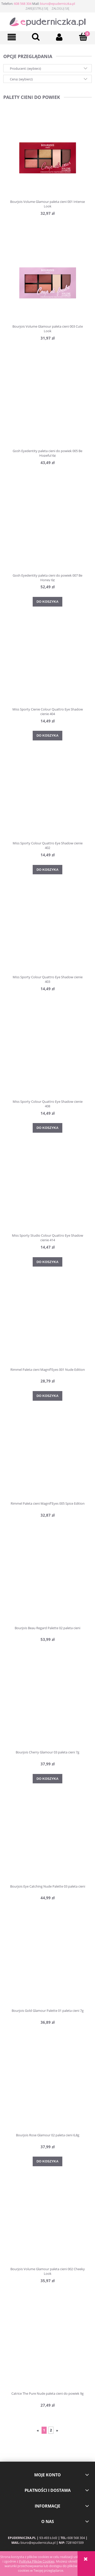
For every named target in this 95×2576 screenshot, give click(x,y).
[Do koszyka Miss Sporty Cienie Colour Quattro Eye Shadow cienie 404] (47, 735)
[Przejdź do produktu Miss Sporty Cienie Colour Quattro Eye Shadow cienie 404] (47, 664)
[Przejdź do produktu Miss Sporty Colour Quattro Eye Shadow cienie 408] (47, 1056)
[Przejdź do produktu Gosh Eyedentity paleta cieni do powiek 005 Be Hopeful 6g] (47, 405)
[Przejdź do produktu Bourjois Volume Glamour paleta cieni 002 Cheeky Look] (47, 2224)
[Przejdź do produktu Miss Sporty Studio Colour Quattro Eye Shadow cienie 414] (47, 1190)
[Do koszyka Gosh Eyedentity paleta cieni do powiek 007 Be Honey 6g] (47, 602)
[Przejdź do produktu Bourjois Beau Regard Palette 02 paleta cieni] (47, 1582)
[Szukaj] (36, 36)
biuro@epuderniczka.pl (57, 3)
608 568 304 (22, 3)
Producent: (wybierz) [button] (25, 68)
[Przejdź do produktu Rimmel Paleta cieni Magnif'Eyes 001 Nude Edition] (47, 1324)
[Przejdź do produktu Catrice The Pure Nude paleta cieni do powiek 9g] (47, 2348)
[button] (12, 37)
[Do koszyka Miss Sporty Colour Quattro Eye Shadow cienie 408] (47, 1128)
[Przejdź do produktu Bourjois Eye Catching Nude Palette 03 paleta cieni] (47, 1841)
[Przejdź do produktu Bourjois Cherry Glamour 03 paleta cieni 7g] (47, 1707)
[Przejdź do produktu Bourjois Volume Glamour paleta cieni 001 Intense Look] (47, 156)
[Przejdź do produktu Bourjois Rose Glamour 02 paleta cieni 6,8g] (47, 2089)
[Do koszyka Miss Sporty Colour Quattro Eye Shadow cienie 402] (47, 870)
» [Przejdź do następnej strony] (57, 2430)
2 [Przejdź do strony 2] (51, 2430)
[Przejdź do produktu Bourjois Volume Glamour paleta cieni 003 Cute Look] (47, 281)
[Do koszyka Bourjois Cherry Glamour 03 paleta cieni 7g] (47, 1779)
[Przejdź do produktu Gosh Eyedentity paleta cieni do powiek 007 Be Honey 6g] (47, 530)
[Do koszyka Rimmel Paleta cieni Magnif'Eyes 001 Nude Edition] (47, 1396)
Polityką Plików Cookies (36, 2561)
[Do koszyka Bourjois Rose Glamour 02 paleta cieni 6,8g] (47, 2161)
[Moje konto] (59, 37)
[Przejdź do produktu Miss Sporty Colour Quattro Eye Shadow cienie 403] (47, 932)
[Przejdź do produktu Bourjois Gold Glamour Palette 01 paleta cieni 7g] (47, 1965)
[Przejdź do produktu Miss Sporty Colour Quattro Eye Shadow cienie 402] (47, 798)
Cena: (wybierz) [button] (21, 79)
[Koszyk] (83, 36)
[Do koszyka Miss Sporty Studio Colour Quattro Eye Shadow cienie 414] (47, 1262)
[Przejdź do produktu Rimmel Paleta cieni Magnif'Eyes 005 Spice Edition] (47, 1458)
